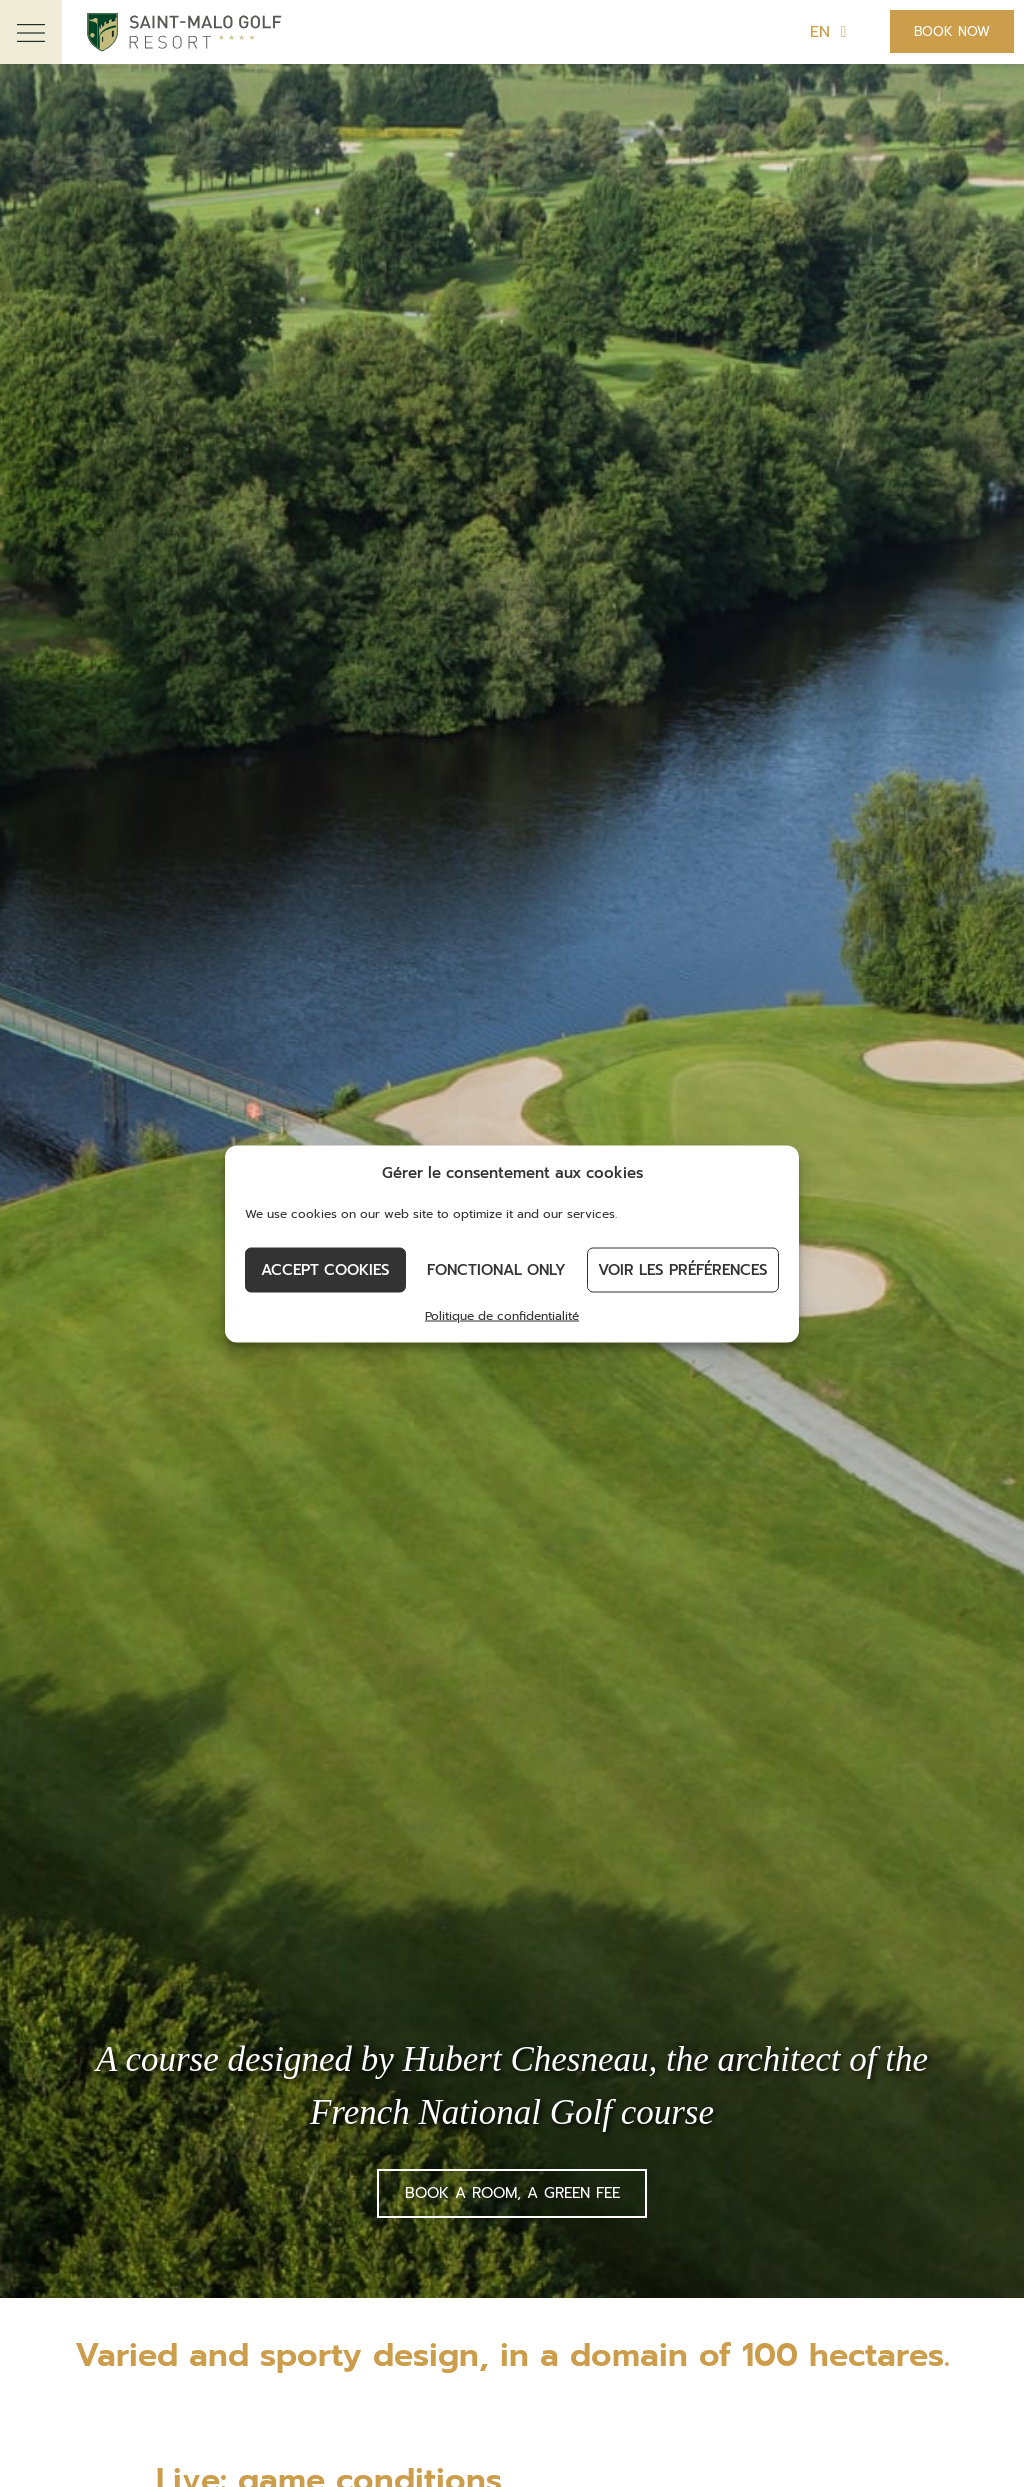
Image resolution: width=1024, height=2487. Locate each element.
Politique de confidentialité (502, 1315)
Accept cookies (325, 1270)
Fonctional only (496, 1270)
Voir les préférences (683, 1270)
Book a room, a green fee (512, 2193)
